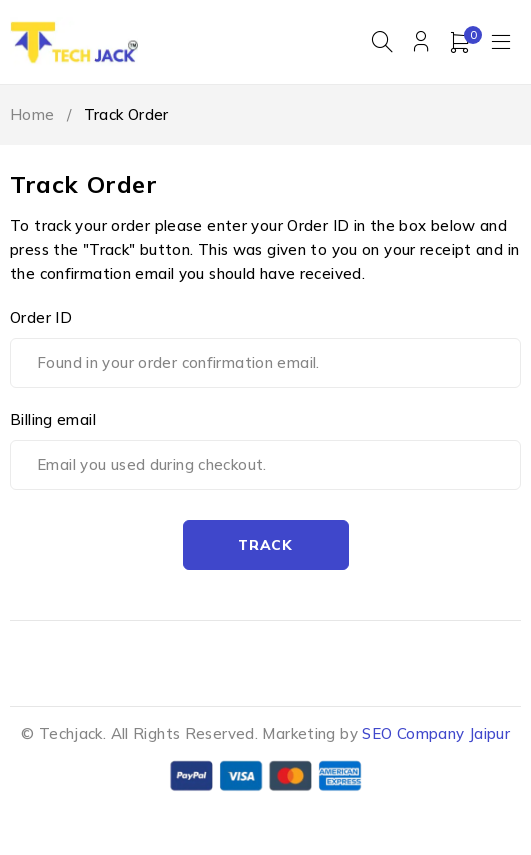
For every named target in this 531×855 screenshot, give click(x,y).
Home (32, 114)
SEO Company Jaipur (436, 733)
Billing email (53, 419)
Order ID (41, 317)
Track (265, 545)
